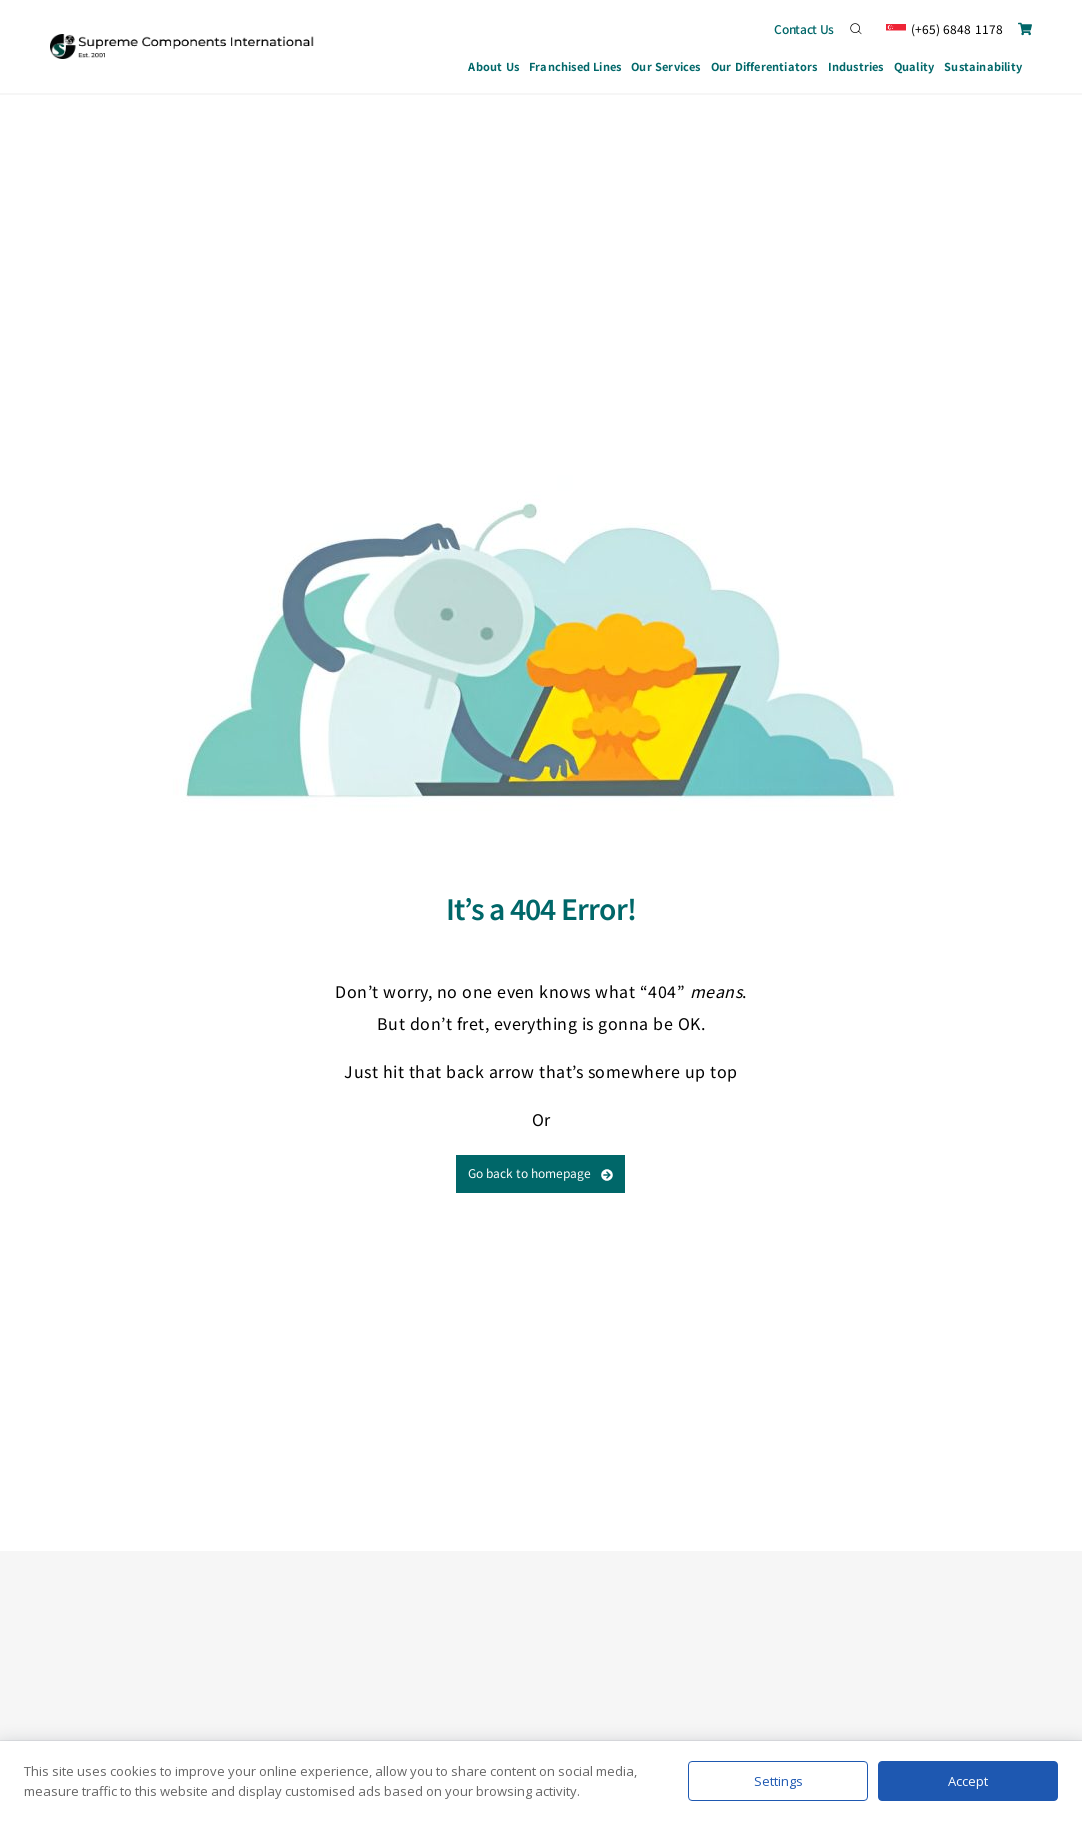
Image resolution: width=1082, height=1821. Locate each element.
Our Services (666, 69)
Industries (856, 69)
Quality (914, 66)
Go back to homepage (540, 1172)
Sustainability (983, 66)
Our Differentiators (764, 66)
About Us (493, 66)
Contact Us (804, 28)
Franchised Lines (575, 66)
